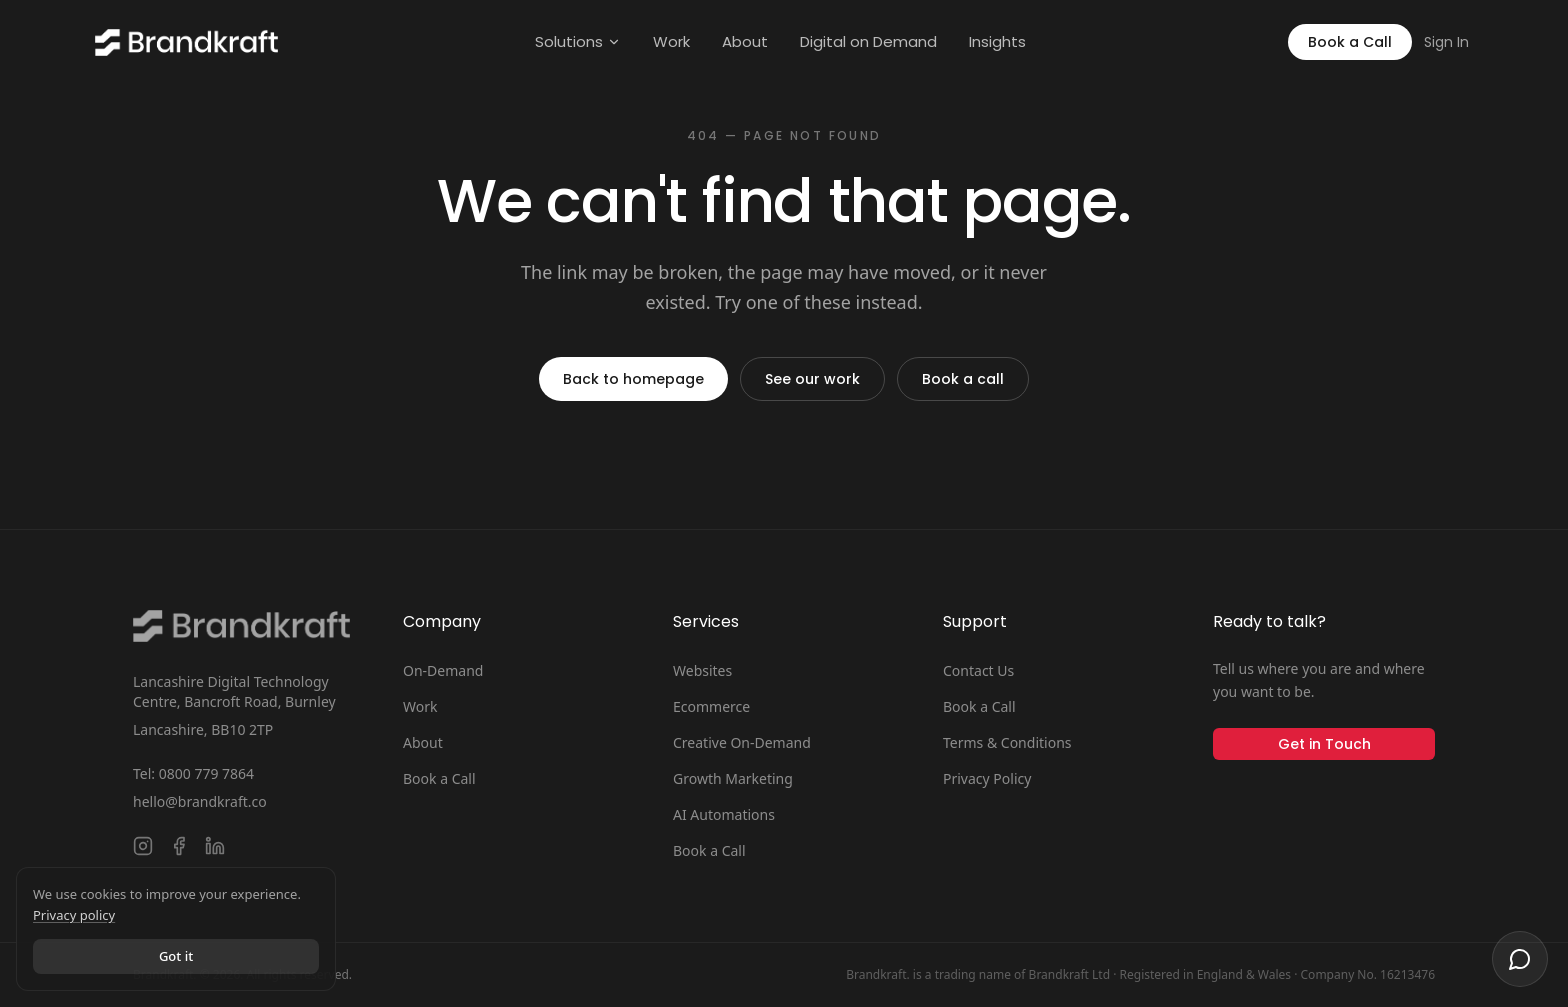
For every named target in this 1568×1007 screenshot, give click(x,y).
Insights (997, 41)
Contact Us (978, 670)
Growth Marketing (733, 778)
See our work (812, 379)
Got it (176, 956)
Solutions (578, 41)
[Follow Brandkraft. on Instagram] (143, 846)
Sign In (1446, 42)
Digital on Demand (868, 41)
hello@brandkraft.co (200, 801)
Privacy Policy (987, 778)
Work (671, 41)
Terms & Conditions (1007, 742)
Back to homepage (633, 379)
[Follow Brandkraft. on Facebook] (179, 846)
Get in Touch (1324, 744)
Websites (702, 670)
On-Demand (443, 670)
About (745, 41)
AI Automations (724, 814)
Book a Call (1350, 42)
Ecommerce (711, 706)
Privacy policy (74, 915)
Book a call (963, 379)
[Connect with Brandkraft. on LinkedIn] (215, 846)
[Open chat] (1520, 959)
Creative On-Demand (742, 742)
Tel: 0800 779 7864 (193, 773)
